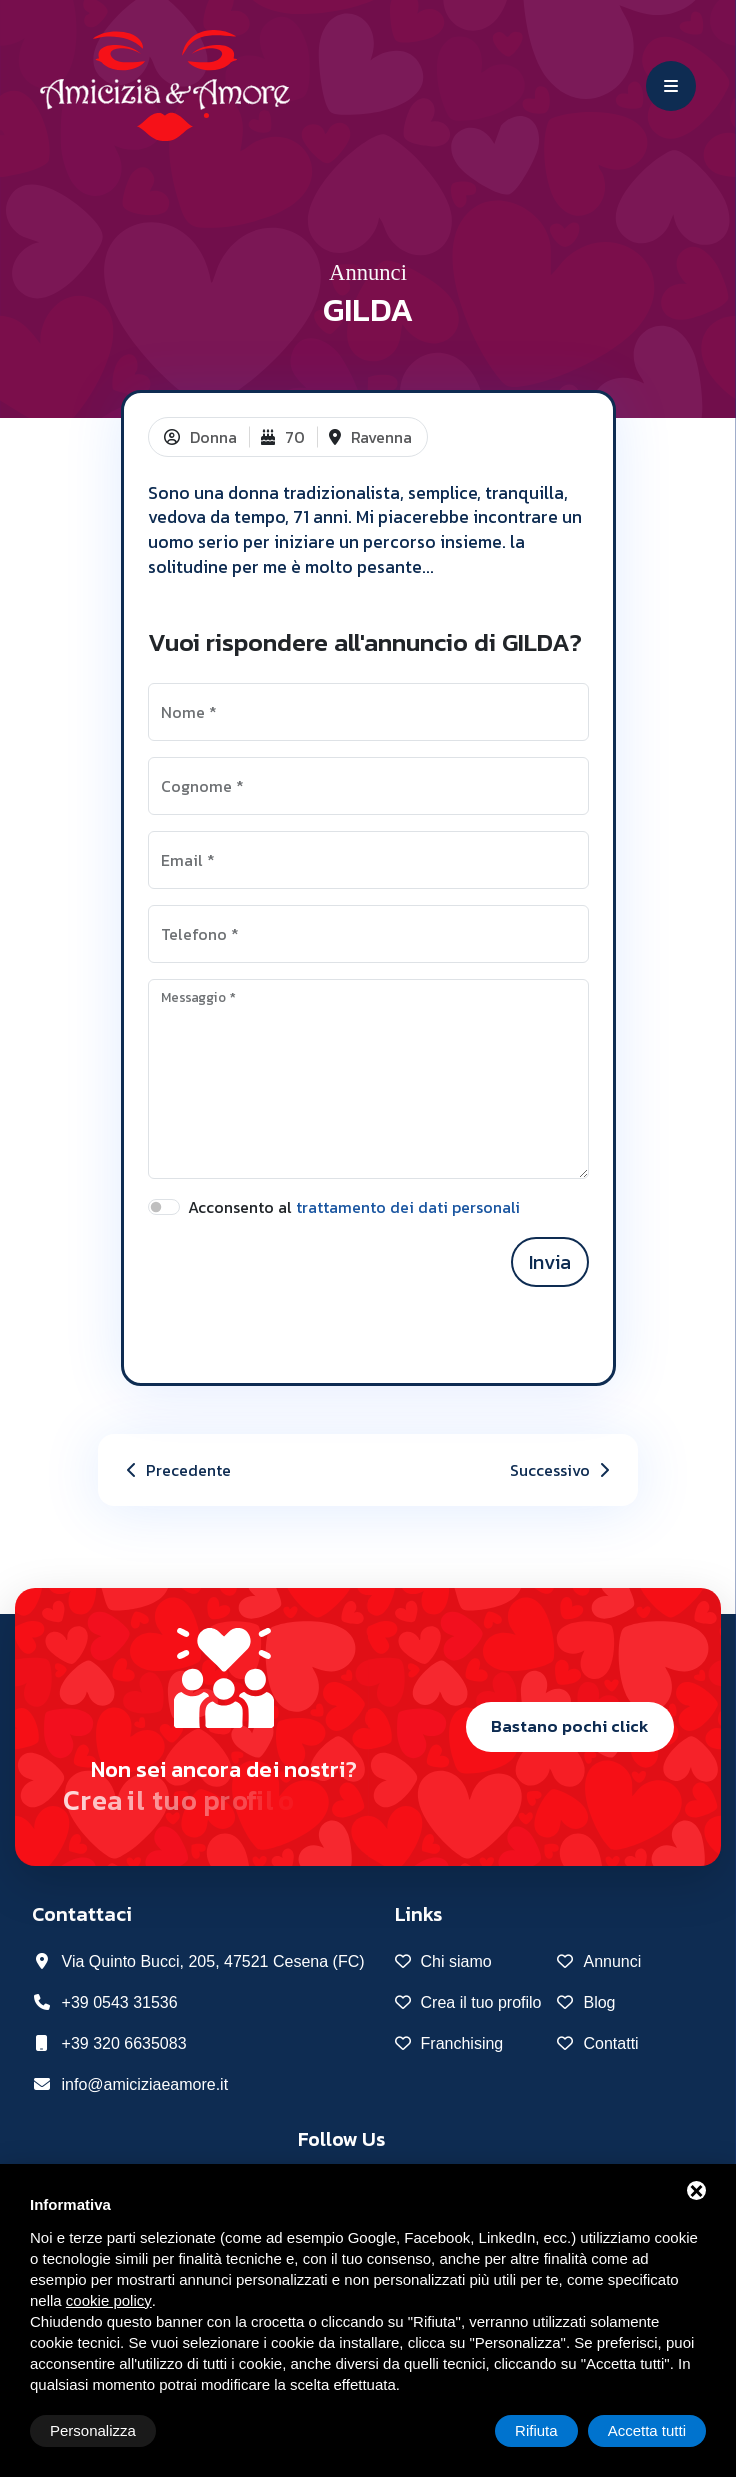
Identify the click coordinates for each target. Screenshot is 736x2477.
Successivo (562, 1470)
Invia (550, 1262)
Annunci (368, 272)
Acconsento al (354, 1207)
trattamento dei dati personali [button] (408, 1207)
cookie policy (109, 2300)
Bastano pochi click (570, 1726)
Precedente (176, 1470)
